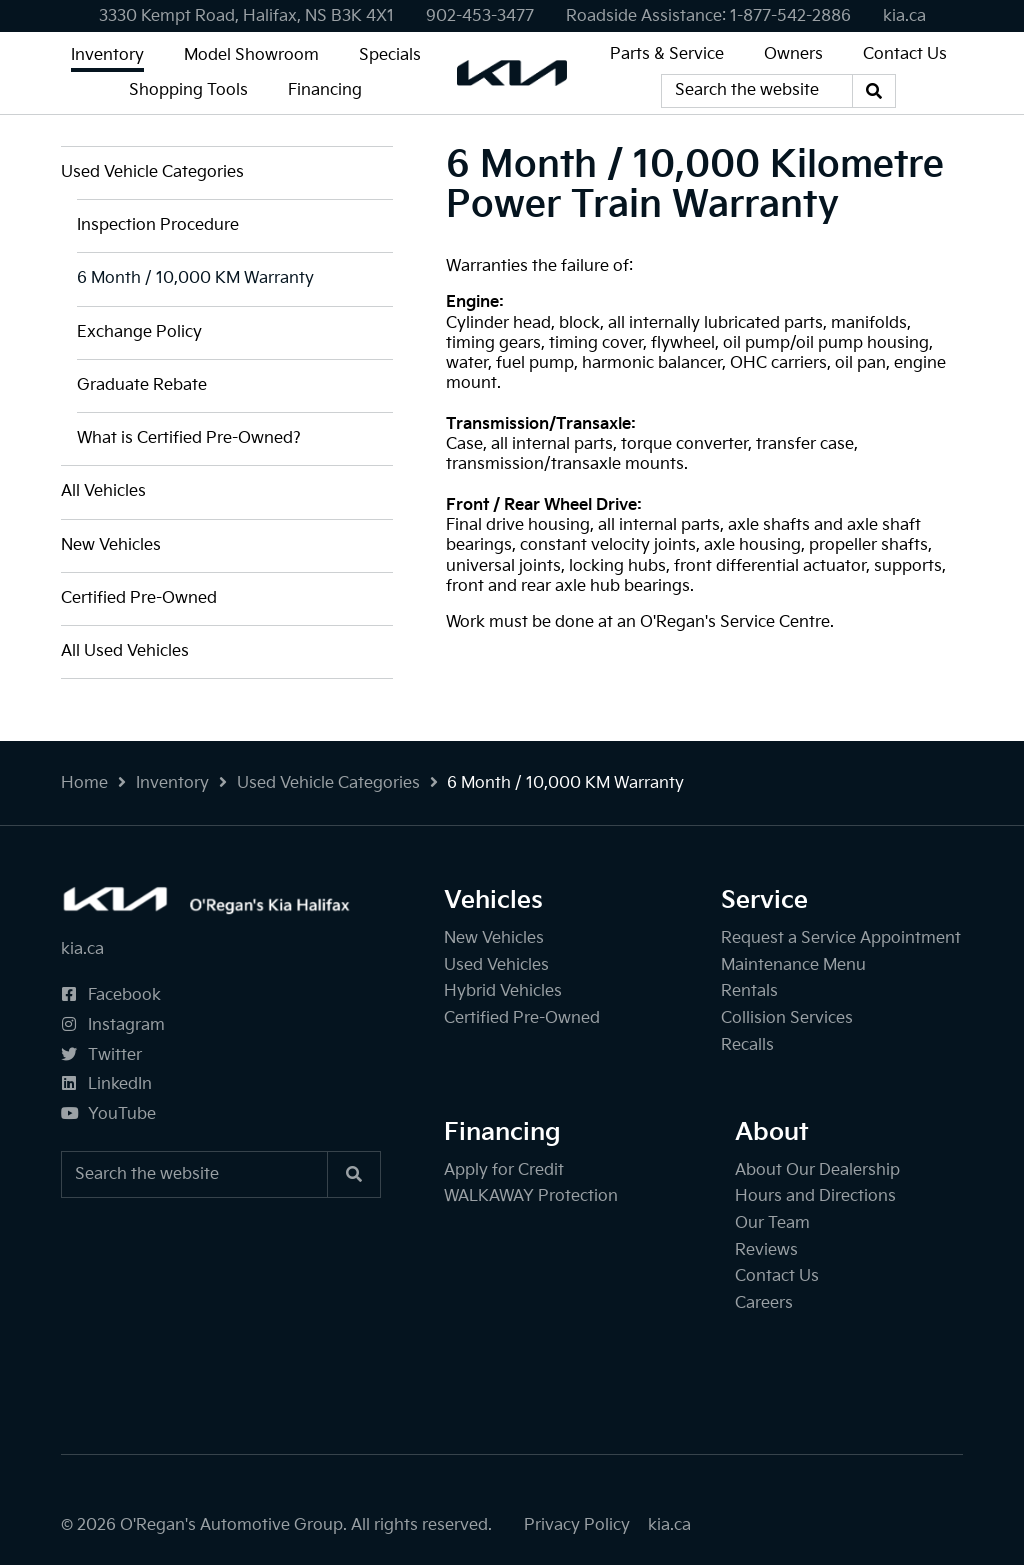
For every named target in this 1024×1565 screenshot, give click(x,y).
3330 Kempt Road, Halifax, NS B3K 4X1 (246, 16)
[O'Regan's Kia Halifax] (512, 73)
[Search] (874, 91)
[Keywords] (757, 91)
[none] (480, 16)
